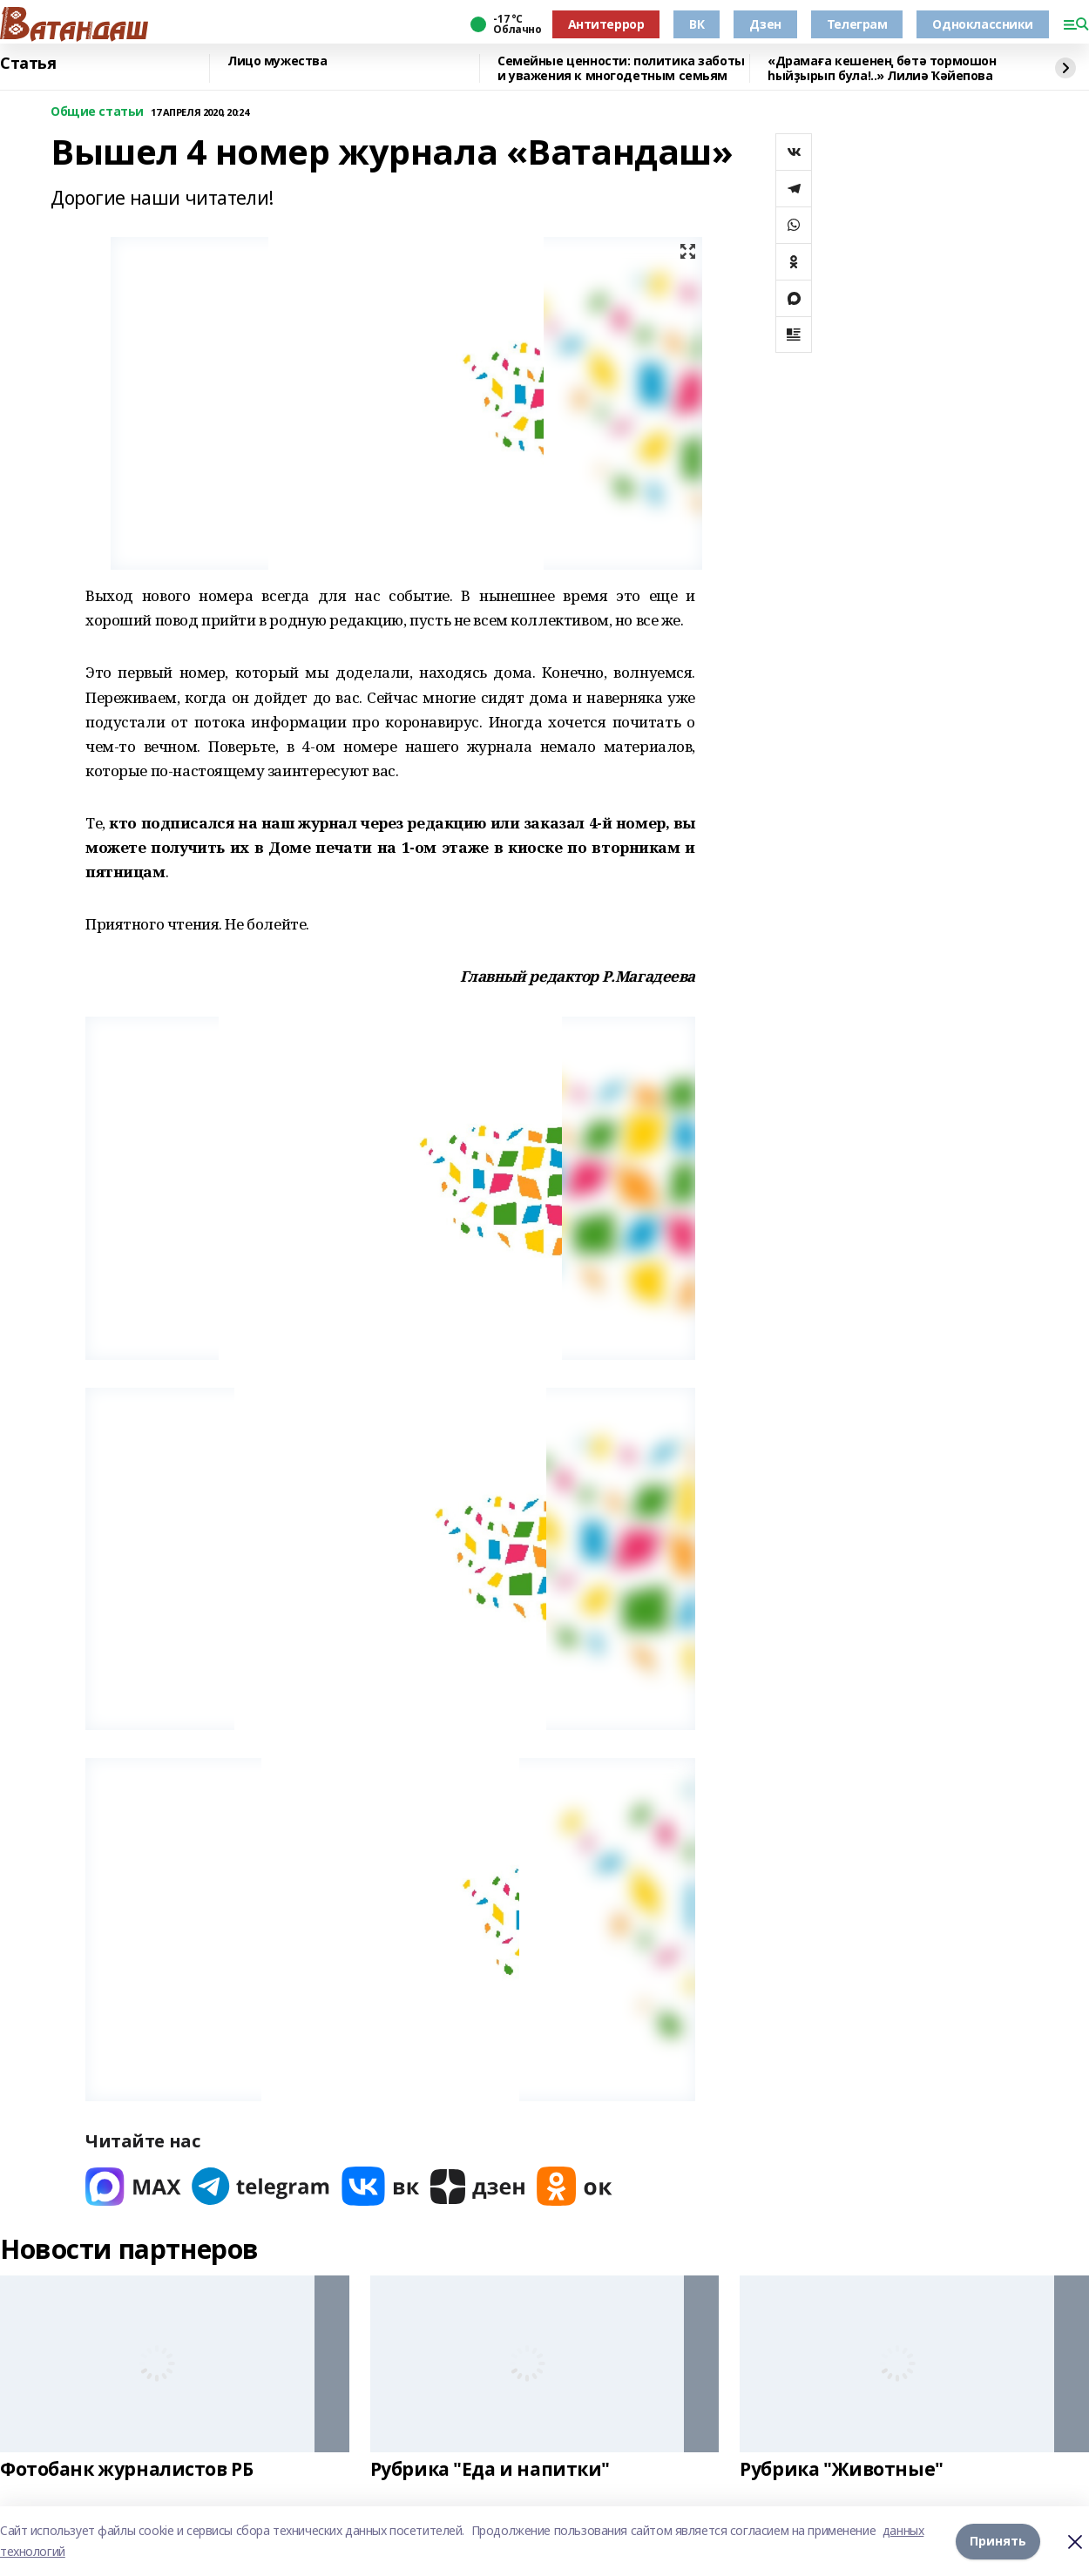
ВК (696, 24)
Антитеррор (606, 24)
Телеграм (857, 24)
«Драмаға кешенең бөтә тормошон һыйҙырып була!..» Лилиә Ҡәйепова (882, 68)
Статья (28, 63)
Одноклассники (982, 24)
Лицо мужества (277, 61)
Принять (998, 2540)
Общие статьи (97, 112)
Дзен (765, 24)
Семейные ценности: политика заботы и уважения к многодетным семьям (621, 68)
